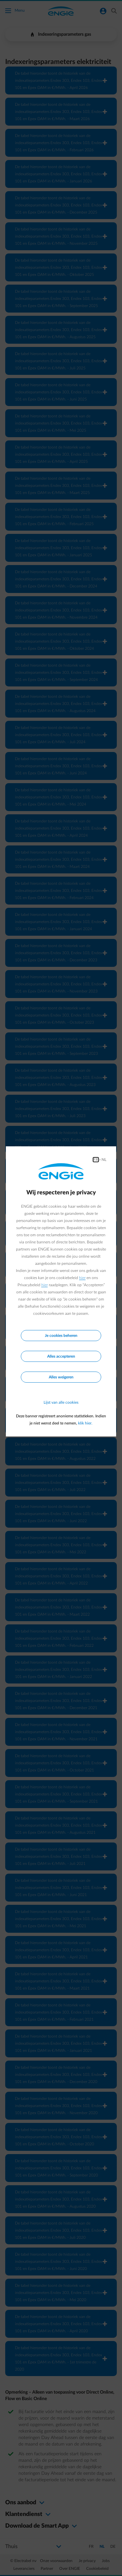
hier (82, 1278)
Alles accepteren (61, 1356)
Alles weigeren (61, 1377)
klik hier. (85, 1423)
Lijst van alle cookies (61, 1402)
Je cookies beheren (61, 1335)
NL (104, 1160)
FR (95, 1160)
